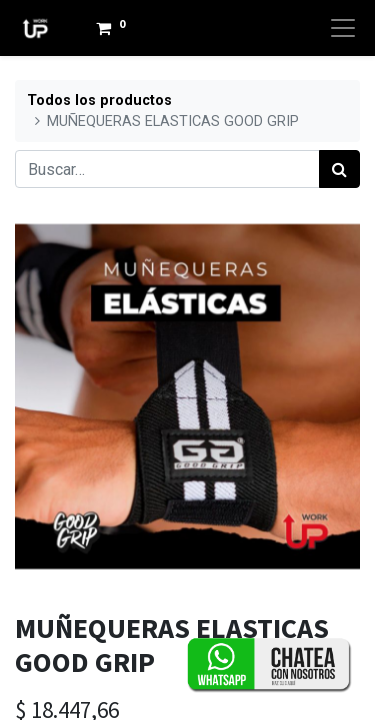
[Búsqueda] (339, 169)
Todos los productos (99, 100)
